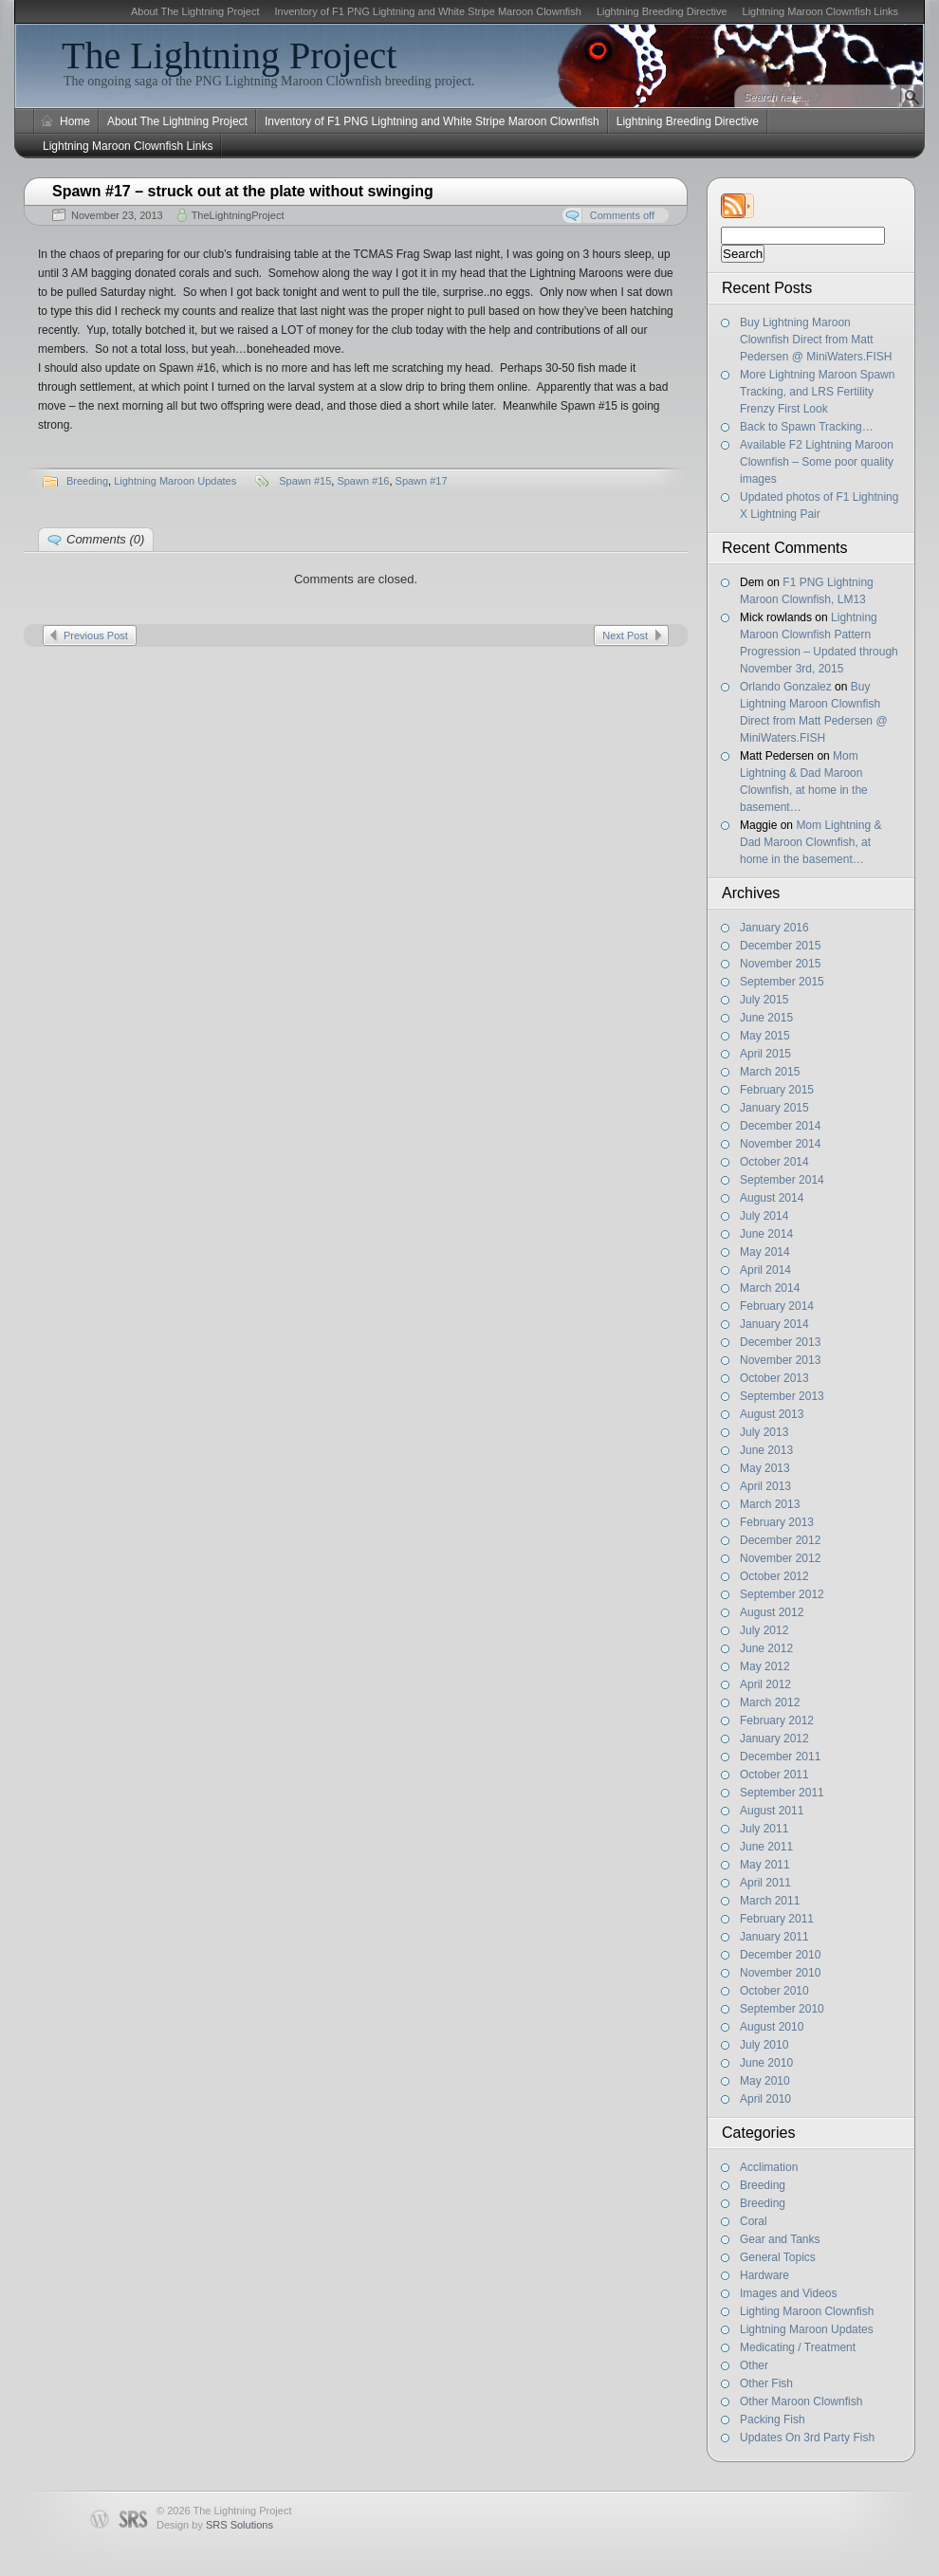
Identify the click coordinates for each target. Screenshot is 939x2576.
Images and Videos (789, 2293)
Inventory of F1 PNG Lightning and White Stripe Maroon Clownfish (427, 11)
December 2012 (780, 1540)
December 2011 (780, 1756)
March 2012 (770, 1702)
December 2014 (780, 1125)
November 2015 (780, 963)
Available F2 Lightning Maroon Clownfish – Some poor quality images (816, 462)
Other (754, 2365)
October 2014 (774, 1161)
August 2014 (771, 1198)
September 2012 (782, 1594)
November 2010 (780, 1972)
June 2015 (766, 1017)
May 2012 (765, 1666)
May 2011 (765, 1864)
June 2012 (766, 1648)
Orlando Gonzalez (786, 686)
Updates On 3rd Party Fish (807, 2437)
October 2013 (774, 1378)
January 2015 (774, 1107)
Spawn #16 (363, 481)
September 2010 (782, 2008)
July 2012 (764, 1630)
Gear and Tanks (780, 2239)
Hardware (764, 2275)
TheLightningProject (238, 215)
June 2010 (766, 2063)
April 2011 (765, 1882)
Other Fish (766, 2383)
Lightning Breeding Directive (662, 11)
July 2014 (764, 1216)
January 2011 (774, 1936)
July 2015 (764, 999)
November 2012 (780, 1558)
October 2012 (774, 1576)
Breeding (762, 2185)
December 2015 (780, 945)
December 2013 (780, 1342)
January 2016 (774, 927)
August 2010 (771, 2026)
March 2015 (770, 1071)
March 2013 (770, 1504)
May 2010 (765, 2081)
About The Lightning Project (195, 11)
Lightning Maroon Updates (807, 2329)
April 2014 (765, 1270)
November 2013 (780, 1360)
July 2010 (764, 2045)
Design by (214, 2524)
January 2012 (774, 1738)
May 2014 (765, 1252)
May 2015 (765, 1035)
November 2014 (780, 1143)
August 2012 (771, 1612)
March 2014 (770, 1288)
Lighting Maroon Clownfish (807, 2311)
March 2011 (770, 1900)
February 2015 (777, 1089)
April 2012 (765, 1684)
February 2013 (777, 1522)
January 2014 (774, 1324)
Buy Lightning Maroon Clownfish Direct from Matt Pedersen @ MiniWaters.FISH (816, 339)
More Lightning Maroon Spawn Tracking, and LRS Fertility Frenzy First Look (817, 391)
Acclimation (769, 2167)
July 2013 (764, 1432)
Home (75, 121)
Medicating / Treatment (798, 2347)
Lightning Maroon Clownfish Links (820, 11)
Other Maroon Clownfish (801, 2401)
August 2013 (771, 1414)
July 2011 (764, 1828)
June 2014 (766, 1234)
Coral (753, 2221)
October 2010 (774, 1990)
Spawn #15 (305, 481)
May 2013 (765, 1468)
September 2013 (782, 1396)
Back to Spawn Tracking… (807, 426)
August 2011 (771, 1810)
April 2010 (765, 2099)
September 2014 (782, 1180)
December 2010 (780, 1954)
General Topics (778, 2257)
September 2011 (782, 1792)
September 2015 (782, 981)
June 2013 (766, 1450)
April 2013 (765, 1486)
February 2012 (777, 1720)
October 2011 (774, 1774)
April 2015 (765, 1053)
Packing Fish (772, 2419)
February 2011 (777, 1918)
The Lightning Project (229, 55)
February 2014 (777, 1306)
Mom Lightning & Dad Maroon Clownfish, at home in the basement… (810, 842)
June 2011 (766, 1846)
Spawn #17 (422, 481)
